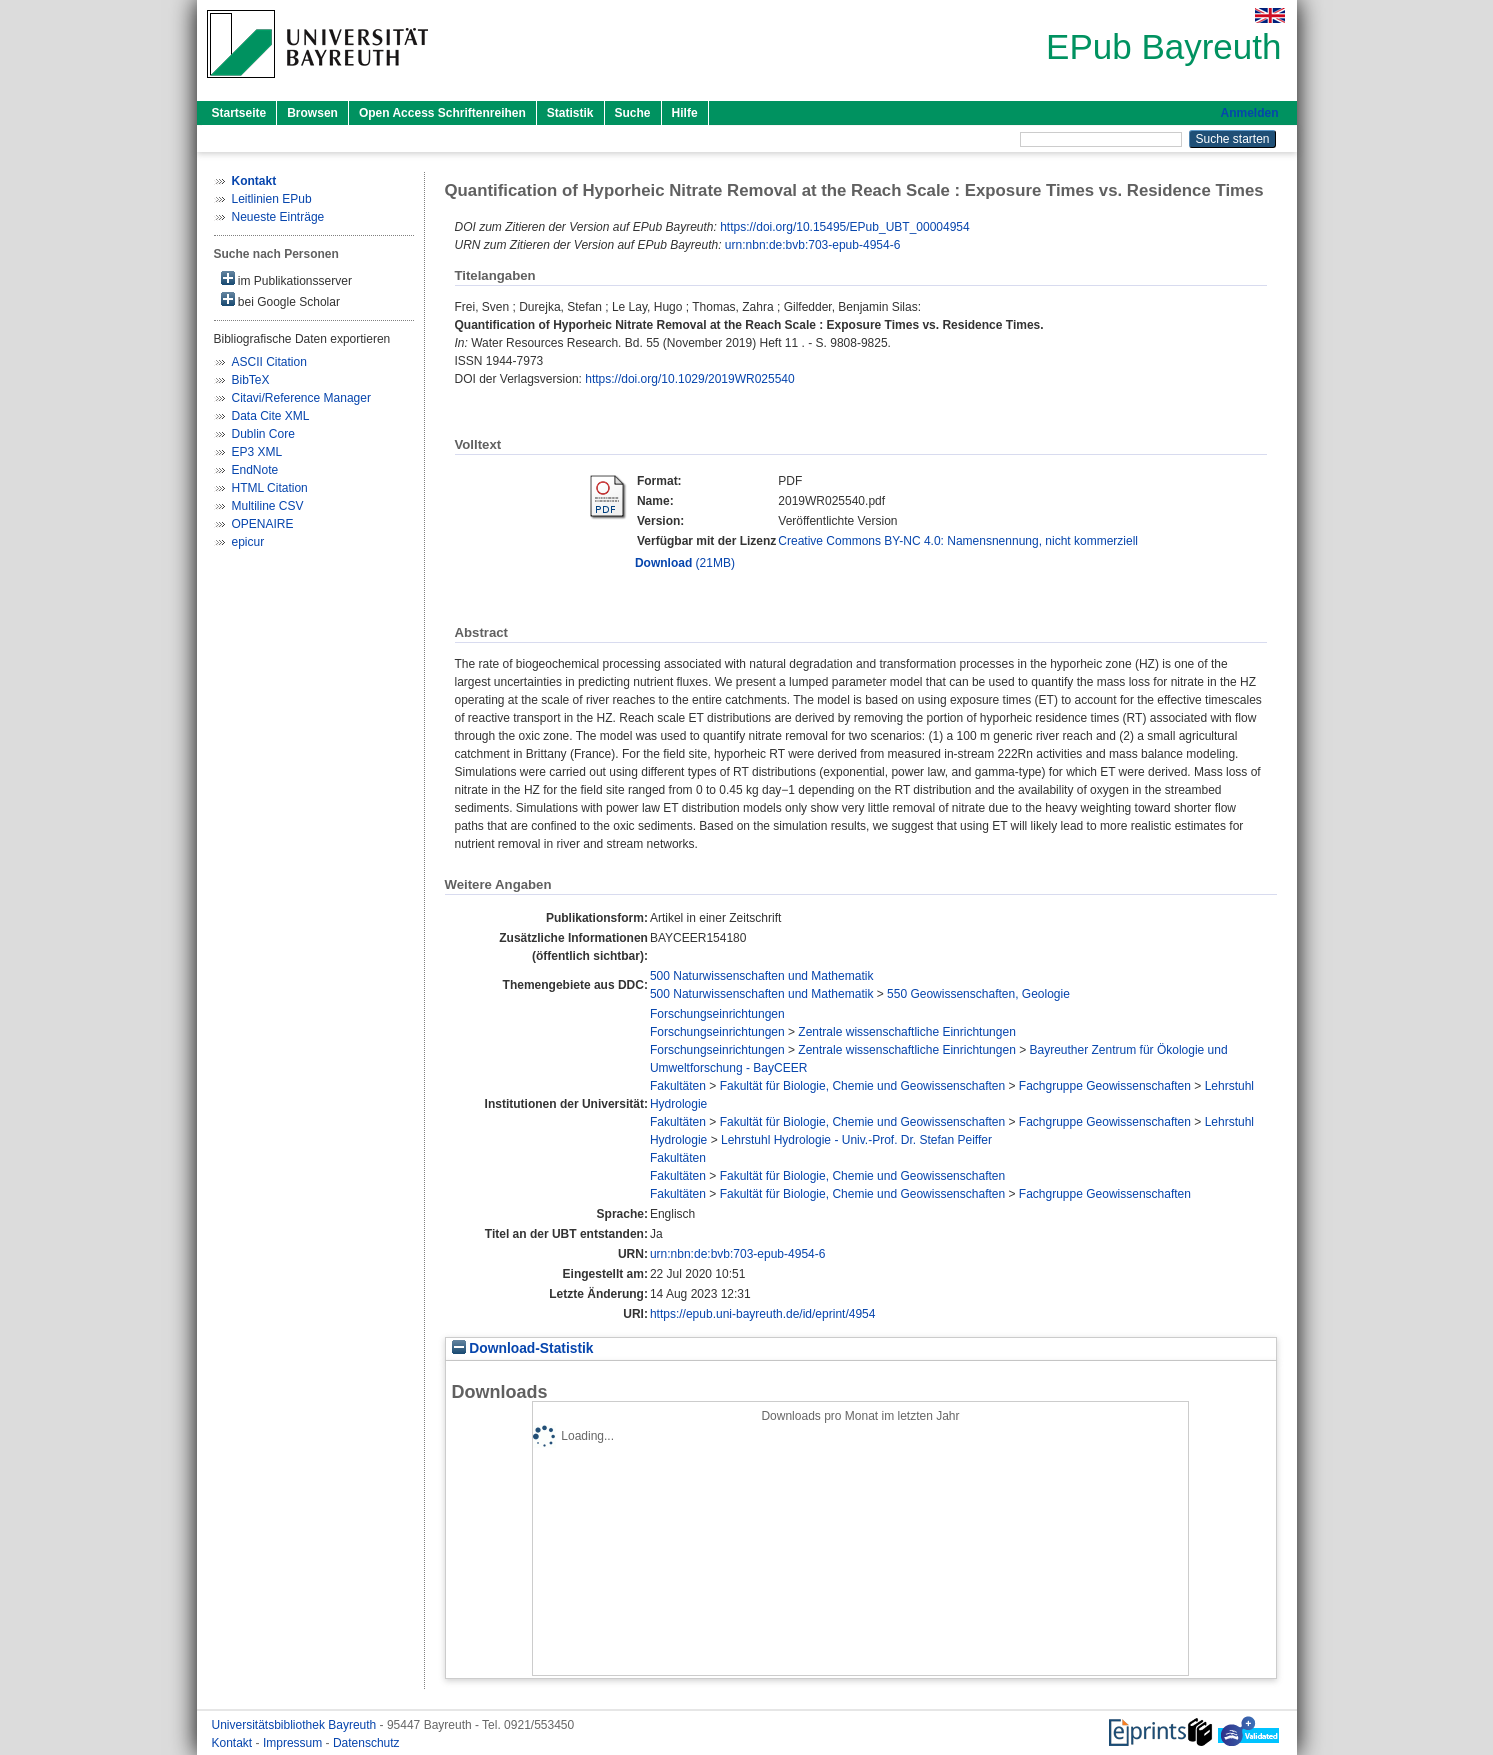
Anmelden (1249, 113)
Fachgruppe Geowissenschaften (1105, 1086)
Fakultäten (678, 1086)
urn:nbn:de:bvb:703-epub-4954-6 (812, 245)
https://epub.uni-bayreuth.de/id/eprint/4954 (763, 1314)
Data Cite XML (271, 416)
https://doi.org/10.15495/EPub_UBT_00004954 (845, 227)
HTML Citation (270, 488)
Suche (633, 113)
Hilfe (685, 113)
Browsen (312, 113)
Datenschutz (366, 1743)
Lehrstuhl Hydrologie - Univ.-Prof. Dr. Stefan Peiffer (856, 1140)
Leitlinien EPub (272, 199)
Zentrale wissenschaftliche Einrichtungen (906, 1032)
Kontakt (234, 1743)
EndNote (255, 470)
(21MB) (685, 563)
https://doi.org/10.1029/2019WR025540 (689, 379)
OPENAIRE (263, 524)
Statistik (570, 113)
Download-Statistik (523, 1348)
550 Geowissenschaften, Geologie (978, 994)
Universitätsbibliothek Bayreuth (296, 1725)
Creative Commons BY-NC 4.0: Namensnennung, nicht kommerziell (958, 541)
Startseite (239, 113)
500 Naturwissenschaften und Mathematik (761, 976)
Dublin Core (263, 434)
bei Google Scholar (280, 300)
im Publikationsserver (286, 279)
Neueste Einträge (278, 217)
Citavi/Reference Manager (301, 398)
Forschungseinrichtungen (717, 1014)
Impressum (294, 1743)
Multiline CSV (268, 506)
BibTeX (251, 380)
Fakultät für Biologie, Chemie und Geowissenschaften (863, 1086)
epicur (248, 542)
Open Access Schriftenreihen (442, 113)
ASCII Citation (269, 362)
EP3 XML (257, 452)
